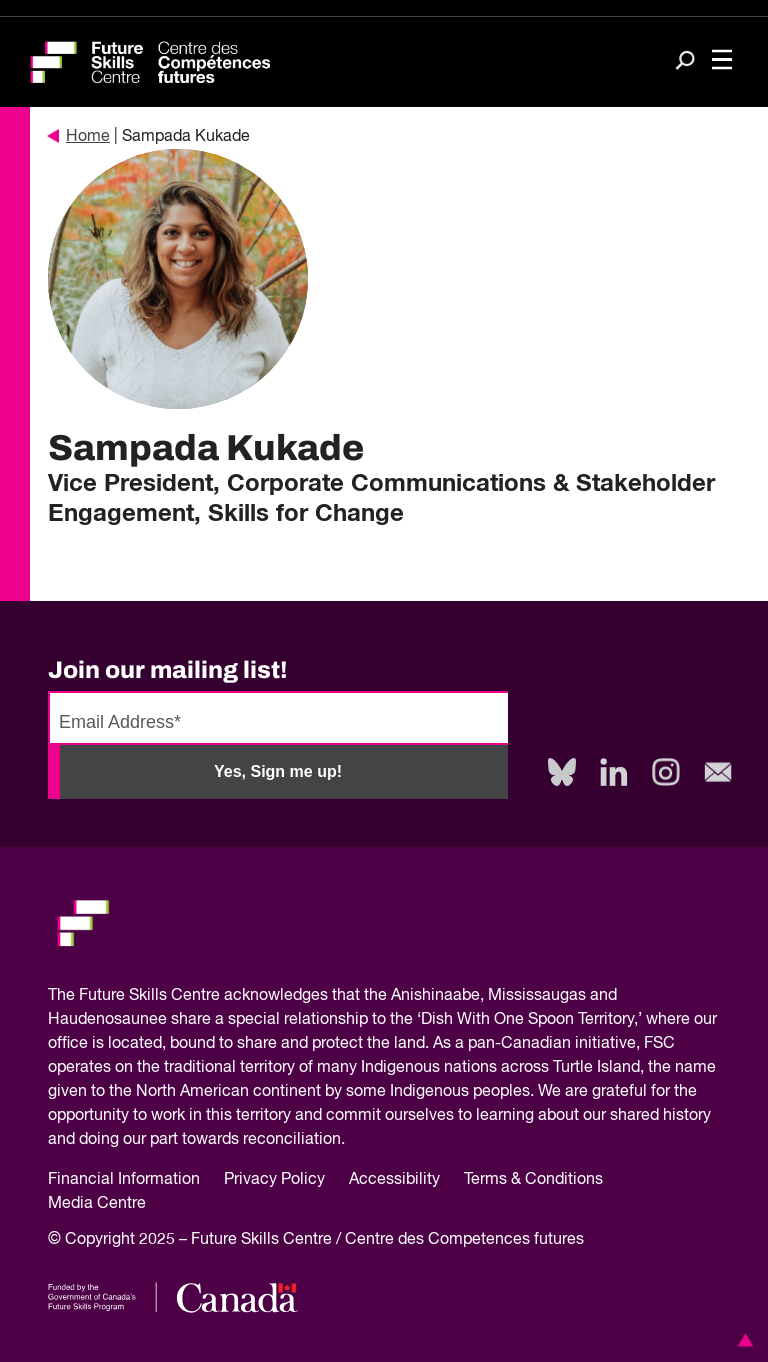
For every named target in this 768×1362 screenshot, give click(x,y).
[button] (742, 1340)
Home (79, 137)
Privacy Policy (274, 1180)
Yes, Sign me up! (278, 771)
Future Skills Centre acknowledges (203, 996)
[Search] (685, 62)
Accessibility (394, 1180)
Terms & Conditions (533, 1180)
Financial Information (124, 1180)
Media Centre (97, 1204)
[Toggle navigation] (722, 62)
